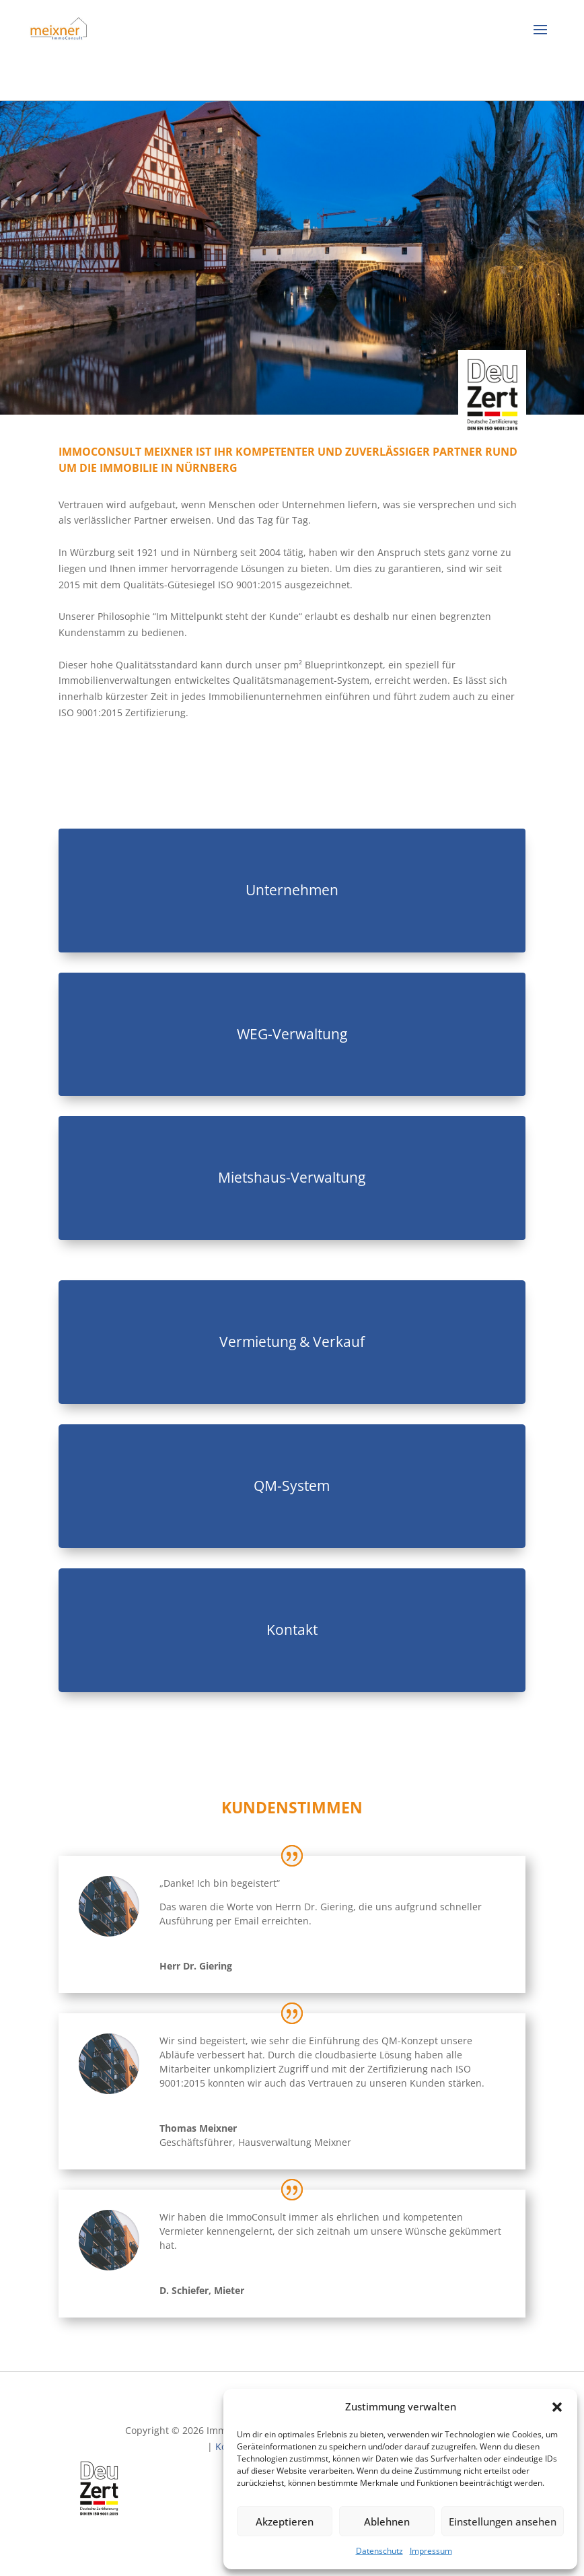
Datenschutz (379, 2550)
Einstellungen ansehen (502, 2521)
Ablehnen (387, 2521)
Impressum (431, 2550)
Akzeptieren (285, 2521)
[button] (557, 2407)
